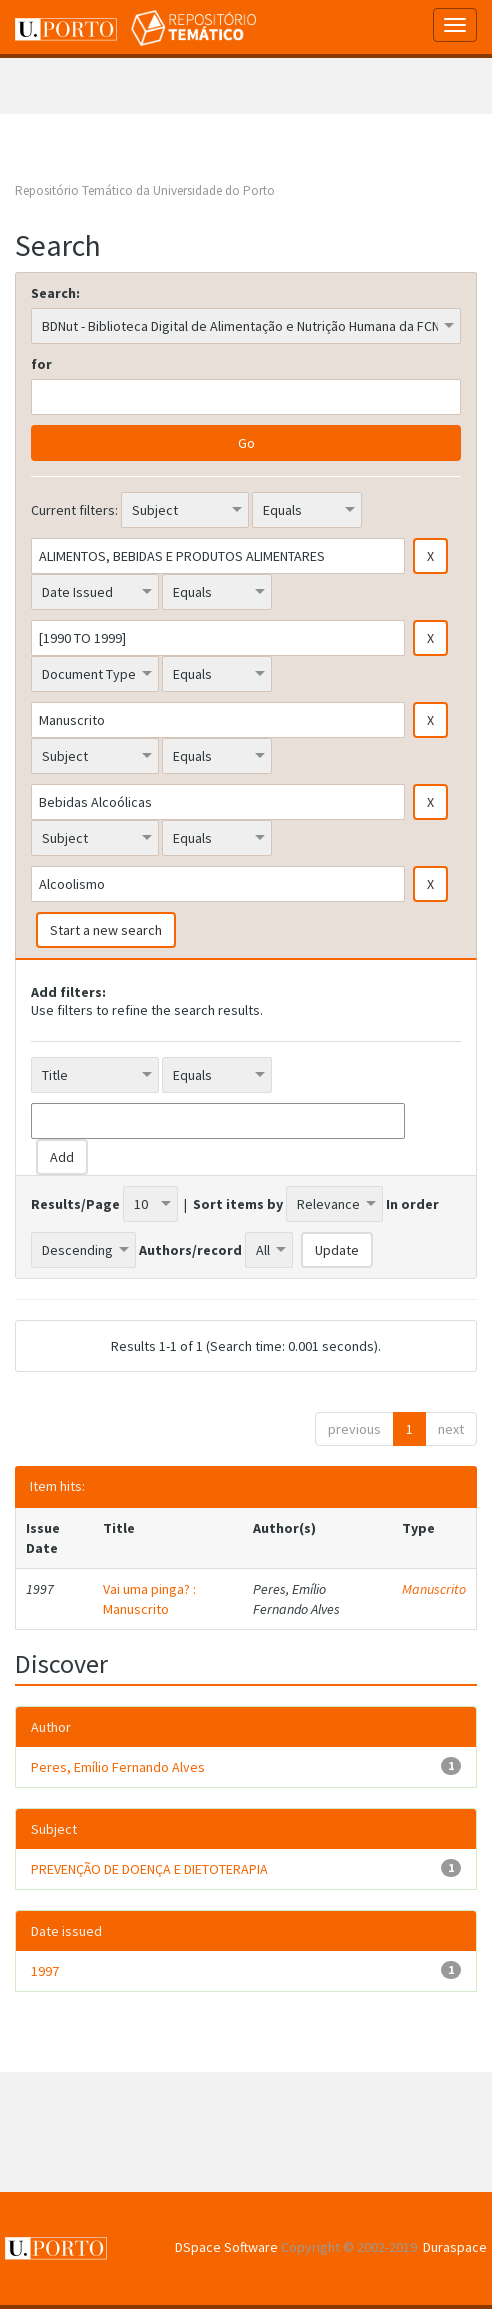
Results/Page (75, 1204)
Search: (55, 293)
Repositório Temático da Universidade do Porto (145, 190)
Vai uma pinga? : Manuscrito (149, 1599)
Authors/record (190, 1250)
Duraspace (455, 2247)
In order (412, 1204)
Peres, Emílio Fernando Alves (118, 1767)
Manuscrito (434, 1589)
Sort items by (238, 1204)
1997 (45, 1971)
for (41, 364)
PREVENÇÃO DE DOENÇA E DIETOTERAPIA (149, 1869)
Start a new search (106, 930)
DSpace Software (226, 2247)
